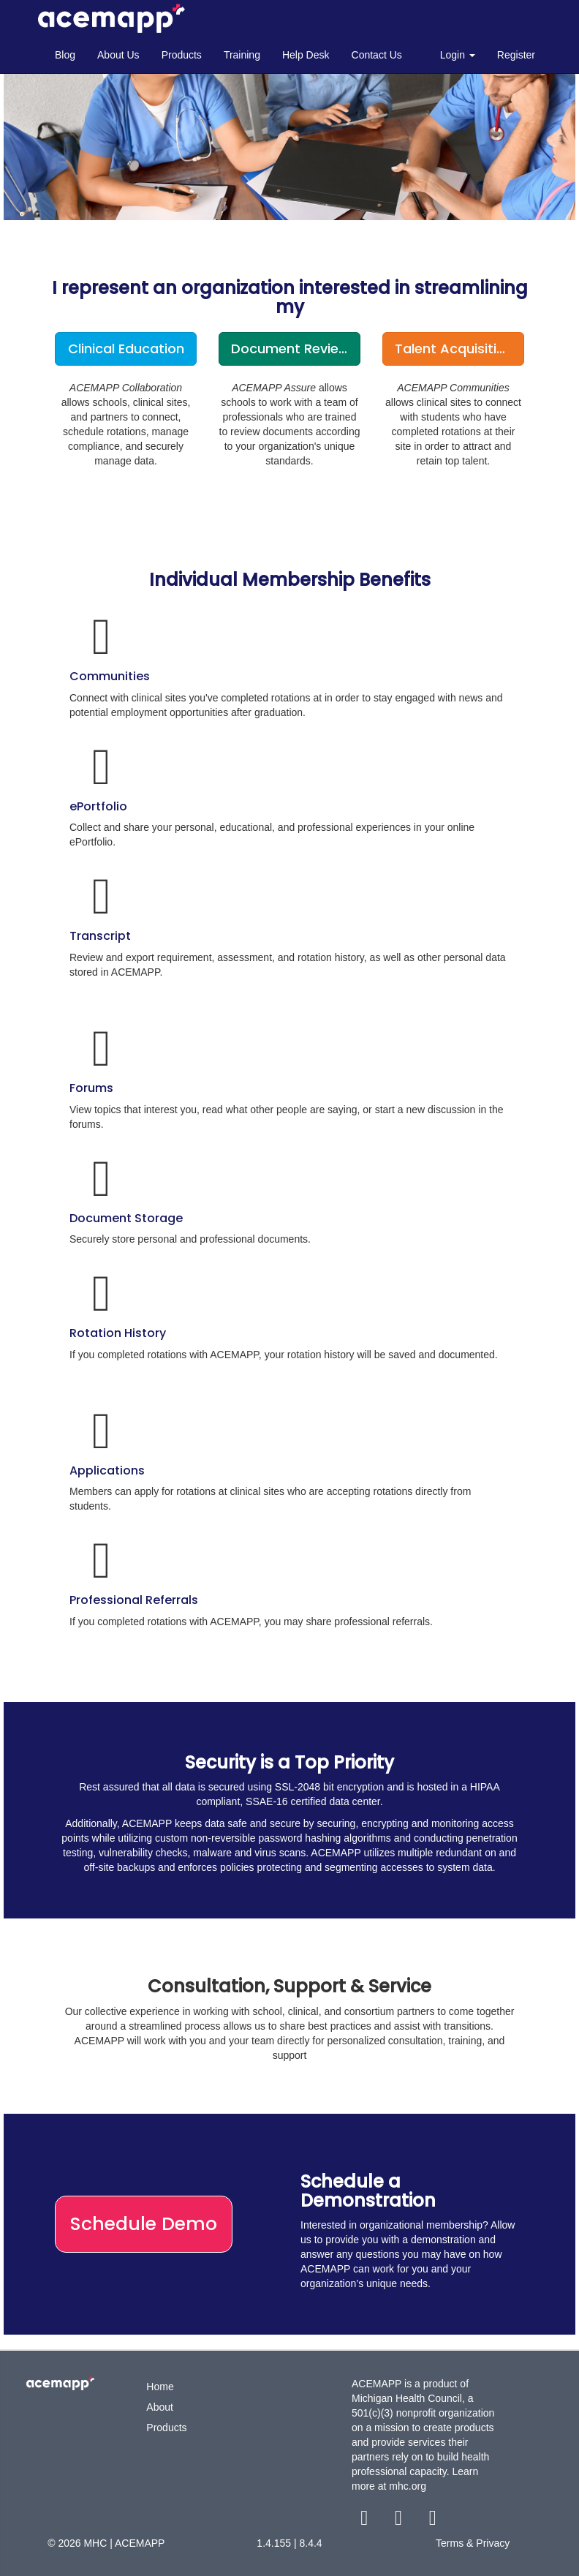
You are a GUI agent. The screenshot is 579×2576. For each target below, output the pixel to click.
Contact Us (377, 55)
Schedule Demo (143, 2224)
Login (457, 55)
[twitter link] (400, 2521)
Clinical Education (126, 348)
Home (159, 2386)
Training (242, 55)
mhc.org (407, 2486)
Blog (65, 55)
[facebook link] (366, 2521)
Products (182, 55)
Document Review (290, 348)
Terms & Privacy (473, 2543)
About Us (118, 55)
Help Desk (306, 55)
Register (516, 55)
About (159, 2407)
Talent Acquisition (454, 348)
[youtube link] (432, 2521)
